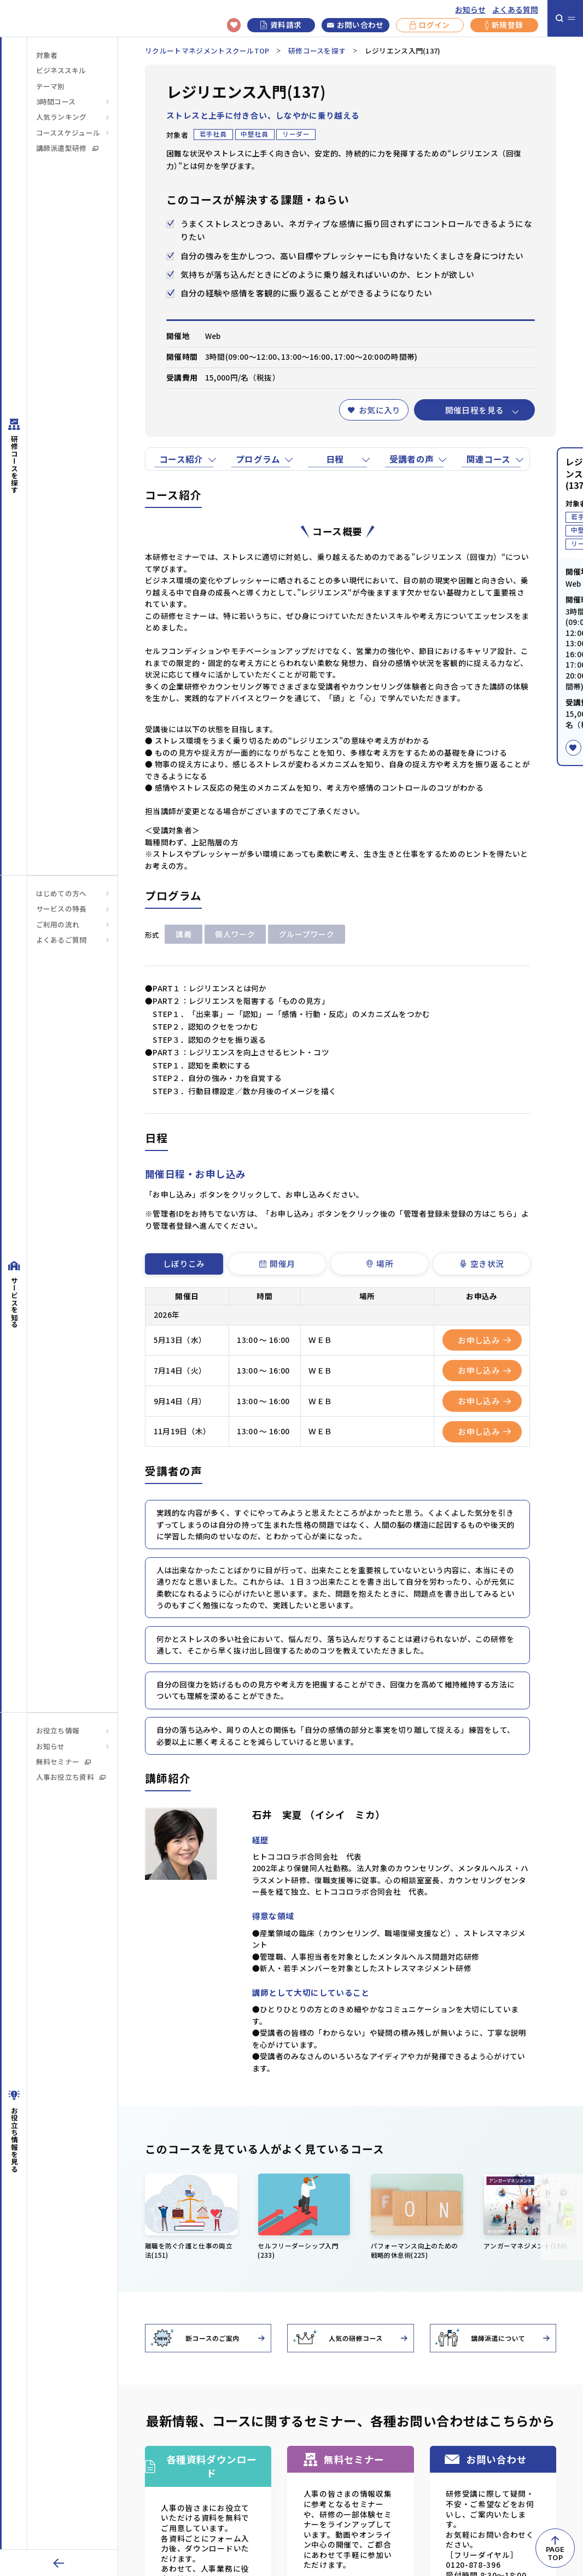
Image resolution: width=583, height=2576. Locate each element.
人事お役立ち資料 (71, 1777)
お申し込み (484, 1340)
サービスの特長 (61, 909)
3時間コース (56, 102)
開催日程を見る (474, 410)
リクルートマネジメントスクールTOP (207, 50)
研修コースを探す (317, 50)
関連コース (489, 459)
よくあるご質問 (61, 940)
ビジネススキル (61, 70)
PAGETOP (555, 2553)
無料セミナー (63, 1762)
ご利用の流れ (58, 925)
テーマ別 (50, 86)
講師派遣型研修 (67, 148)
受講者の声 (411, 459)
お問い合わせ (355, 25)
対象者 (46, 55)
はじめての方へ (61, 893)
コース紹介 (181, 459)
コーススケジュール (68, 133)
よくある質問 (515, 9)
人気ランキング (61, 117)
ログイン (430, 25)
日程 (335, 459)
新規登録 (504, 25)
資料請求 (280, 24)
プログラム (258, 459)
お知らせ (470, 9)
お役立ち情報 (58, 1731)
